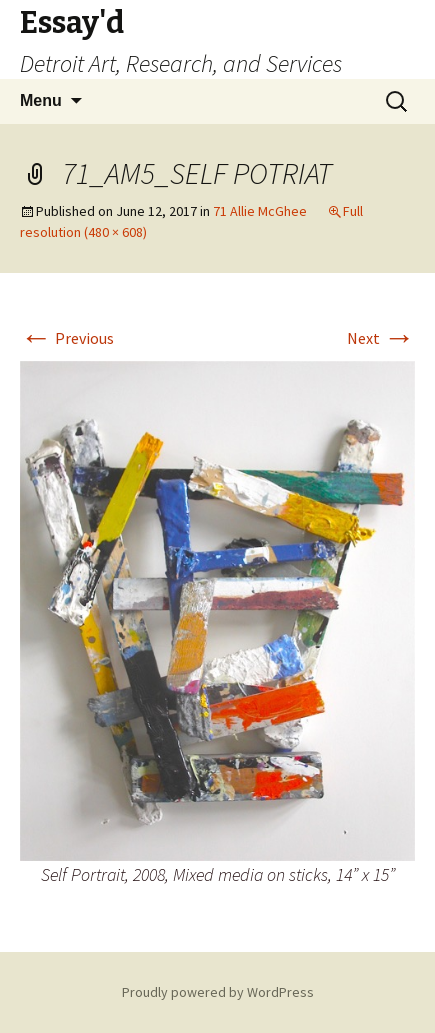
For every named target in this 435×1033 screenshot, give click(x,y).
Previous (67, 338)
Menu (41, 100)
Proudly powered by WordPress (218, 992)
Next (381, 338)
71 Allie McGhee (260, 211)
